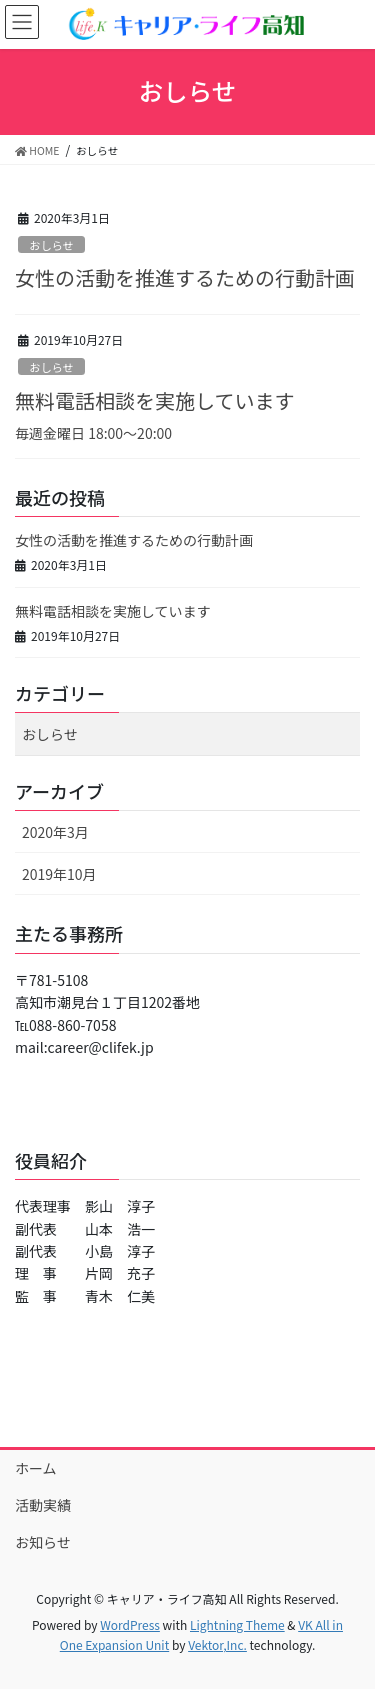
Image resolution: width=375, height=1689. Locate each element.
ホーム (36, 1468)
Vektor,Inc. (217, 1644)
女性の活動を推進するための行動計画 (185, 277)
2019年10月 (59, 874)
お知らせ (43, 1542)
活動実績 (43, 1505)
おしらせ (51, 245)
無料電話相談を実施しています (154, 400)
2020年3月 (55, 832)
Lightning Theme (237, 1624)
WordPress (130, 1624)
